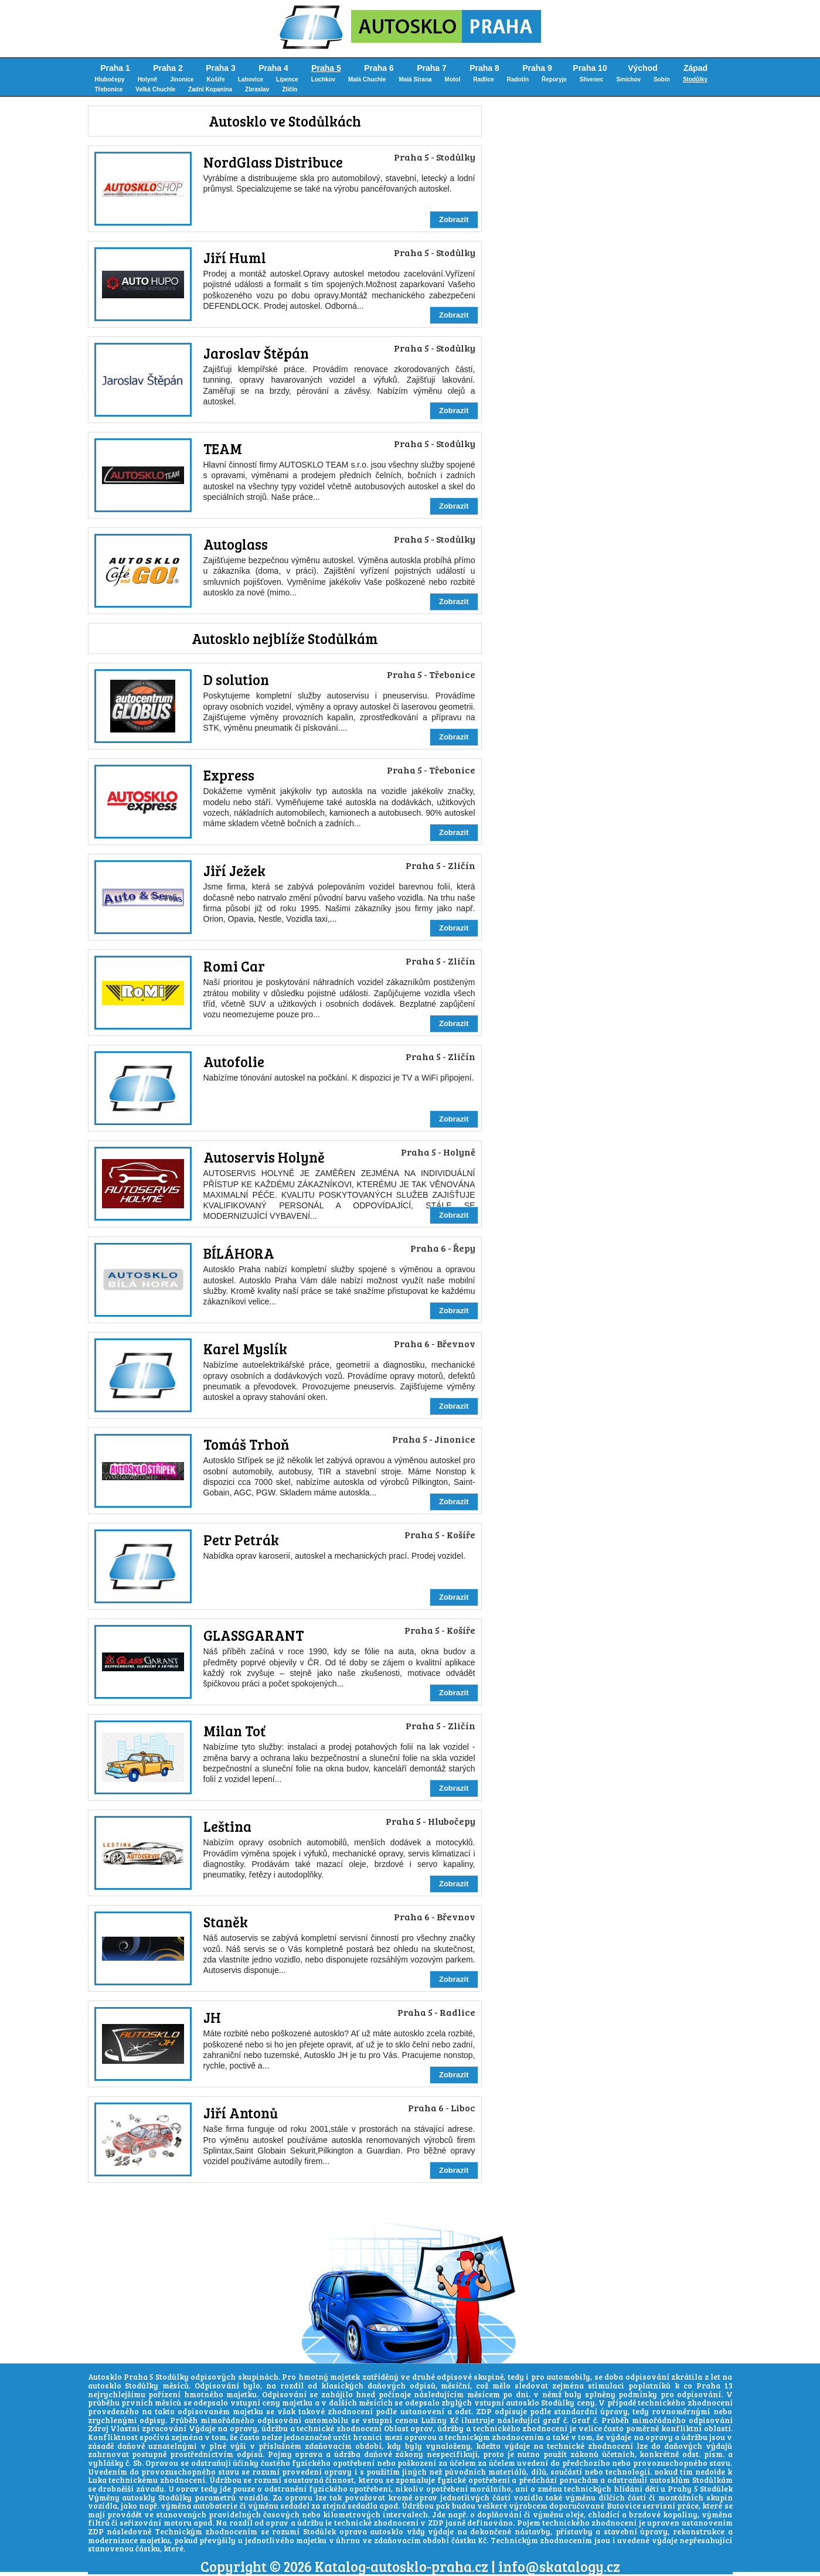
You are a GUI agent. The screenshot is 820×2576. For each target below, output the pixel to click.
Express (228, 775)
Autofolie (233, 1061)
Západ (695, 68)
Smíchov (628, 79)
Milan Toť (234, 1730)
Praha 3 (221, 68)
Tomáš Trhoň (246, 1444)
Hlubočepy (110, 79)
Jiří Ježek (234, 870)
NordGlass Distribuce (273, 162)
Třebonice (109, 89)
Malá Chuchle (367, 79)
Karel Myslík (245, 1348)
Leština (227, 1826)
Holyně (147, 79)
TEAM (222, 448)
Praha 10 (590, 68)
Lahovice (250, 79)
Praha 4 (273, 68)
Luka (97, 2480)
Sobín (662, 79)
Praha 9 (537, 68)
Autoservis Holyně (264, 1157)
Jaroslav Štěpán (256, 353)
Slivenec (592, 79)
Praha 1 (115, 68)
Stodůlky (695, 79)
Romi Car (234, 966)
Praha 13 (714, 2385)
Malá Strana (415, 79)
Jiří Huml (234, 257)
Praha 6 (379, 68)
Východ (643, 68)
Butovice (624, 2505)
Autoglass (235, 544)
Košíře (216, 79)
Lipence (287, 79)
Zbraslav (257, 89)
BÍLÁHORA (238, 1253)
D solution (236, 679)
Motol (453, 79)
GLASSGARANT (253, 1635)
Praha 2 (168, 68)
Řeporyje (554, 79)
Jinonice (182, 79)
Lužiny (434, 2420)
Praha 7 (432, 68)
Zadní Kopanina (210, 89)
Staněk (225, 1921)
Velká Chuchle (155, 89)
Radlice (483, 79)
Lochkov (323, 79)
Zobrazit (454, 219)
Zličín (289, 89)
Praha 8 (484, 68)
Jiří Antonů (240, 2112)
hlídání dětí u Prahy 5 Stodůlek (673, 2488)
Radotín (518, 79)
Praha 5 (326, 68)
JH (212, 2017)
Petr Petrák (241, 1539)
